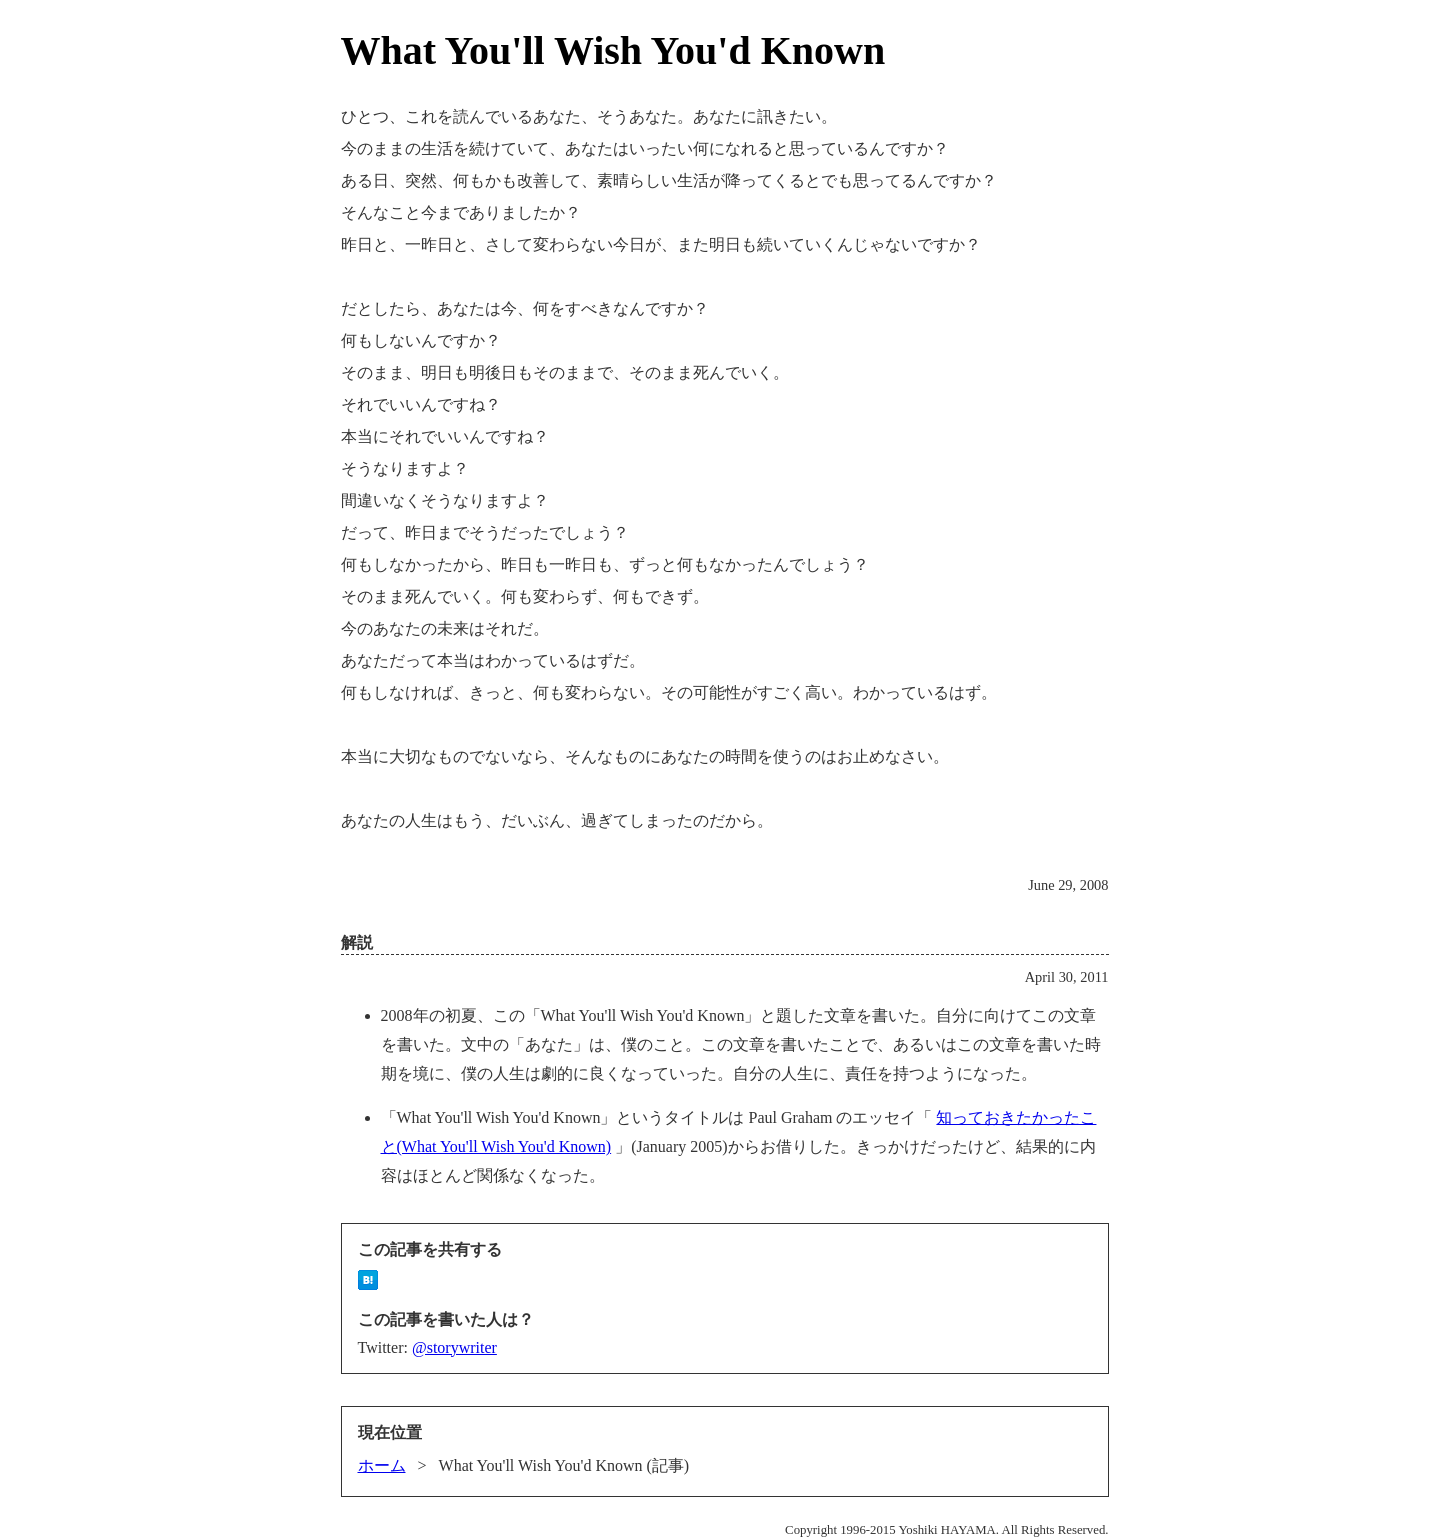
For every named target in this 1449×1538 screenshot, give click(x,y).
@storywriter (454, 1347)
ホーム (382, 1465)
